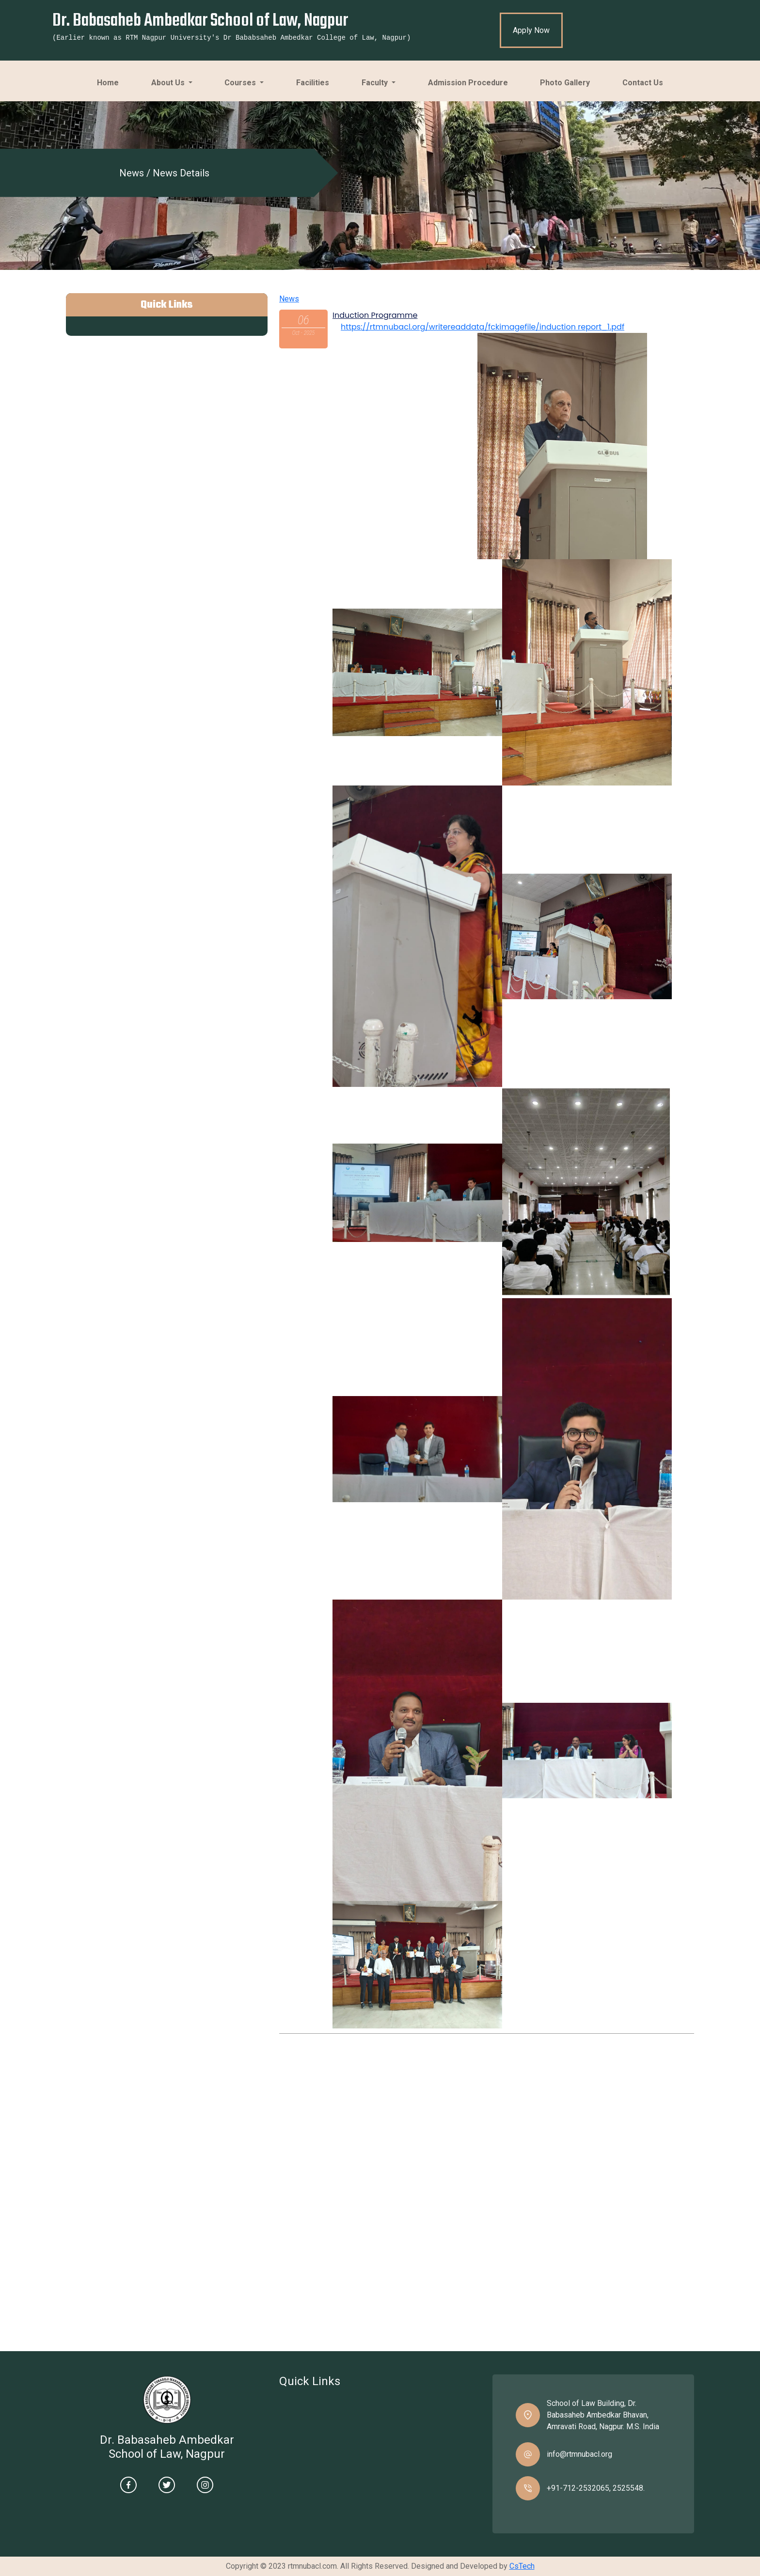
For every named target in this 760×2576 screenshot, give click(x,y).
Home (111, 77)
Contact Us (646, 77)
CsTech (522, 2566)
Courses (241, 82)
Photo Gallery (568, 77)
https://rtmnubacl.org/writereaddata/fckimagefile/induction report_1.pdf (482, 326)
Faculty (376, 82)
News (289, 298)
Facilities (316, 77)
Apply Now (531, 30)
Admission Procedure (471, 77)
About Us (169, 82)
